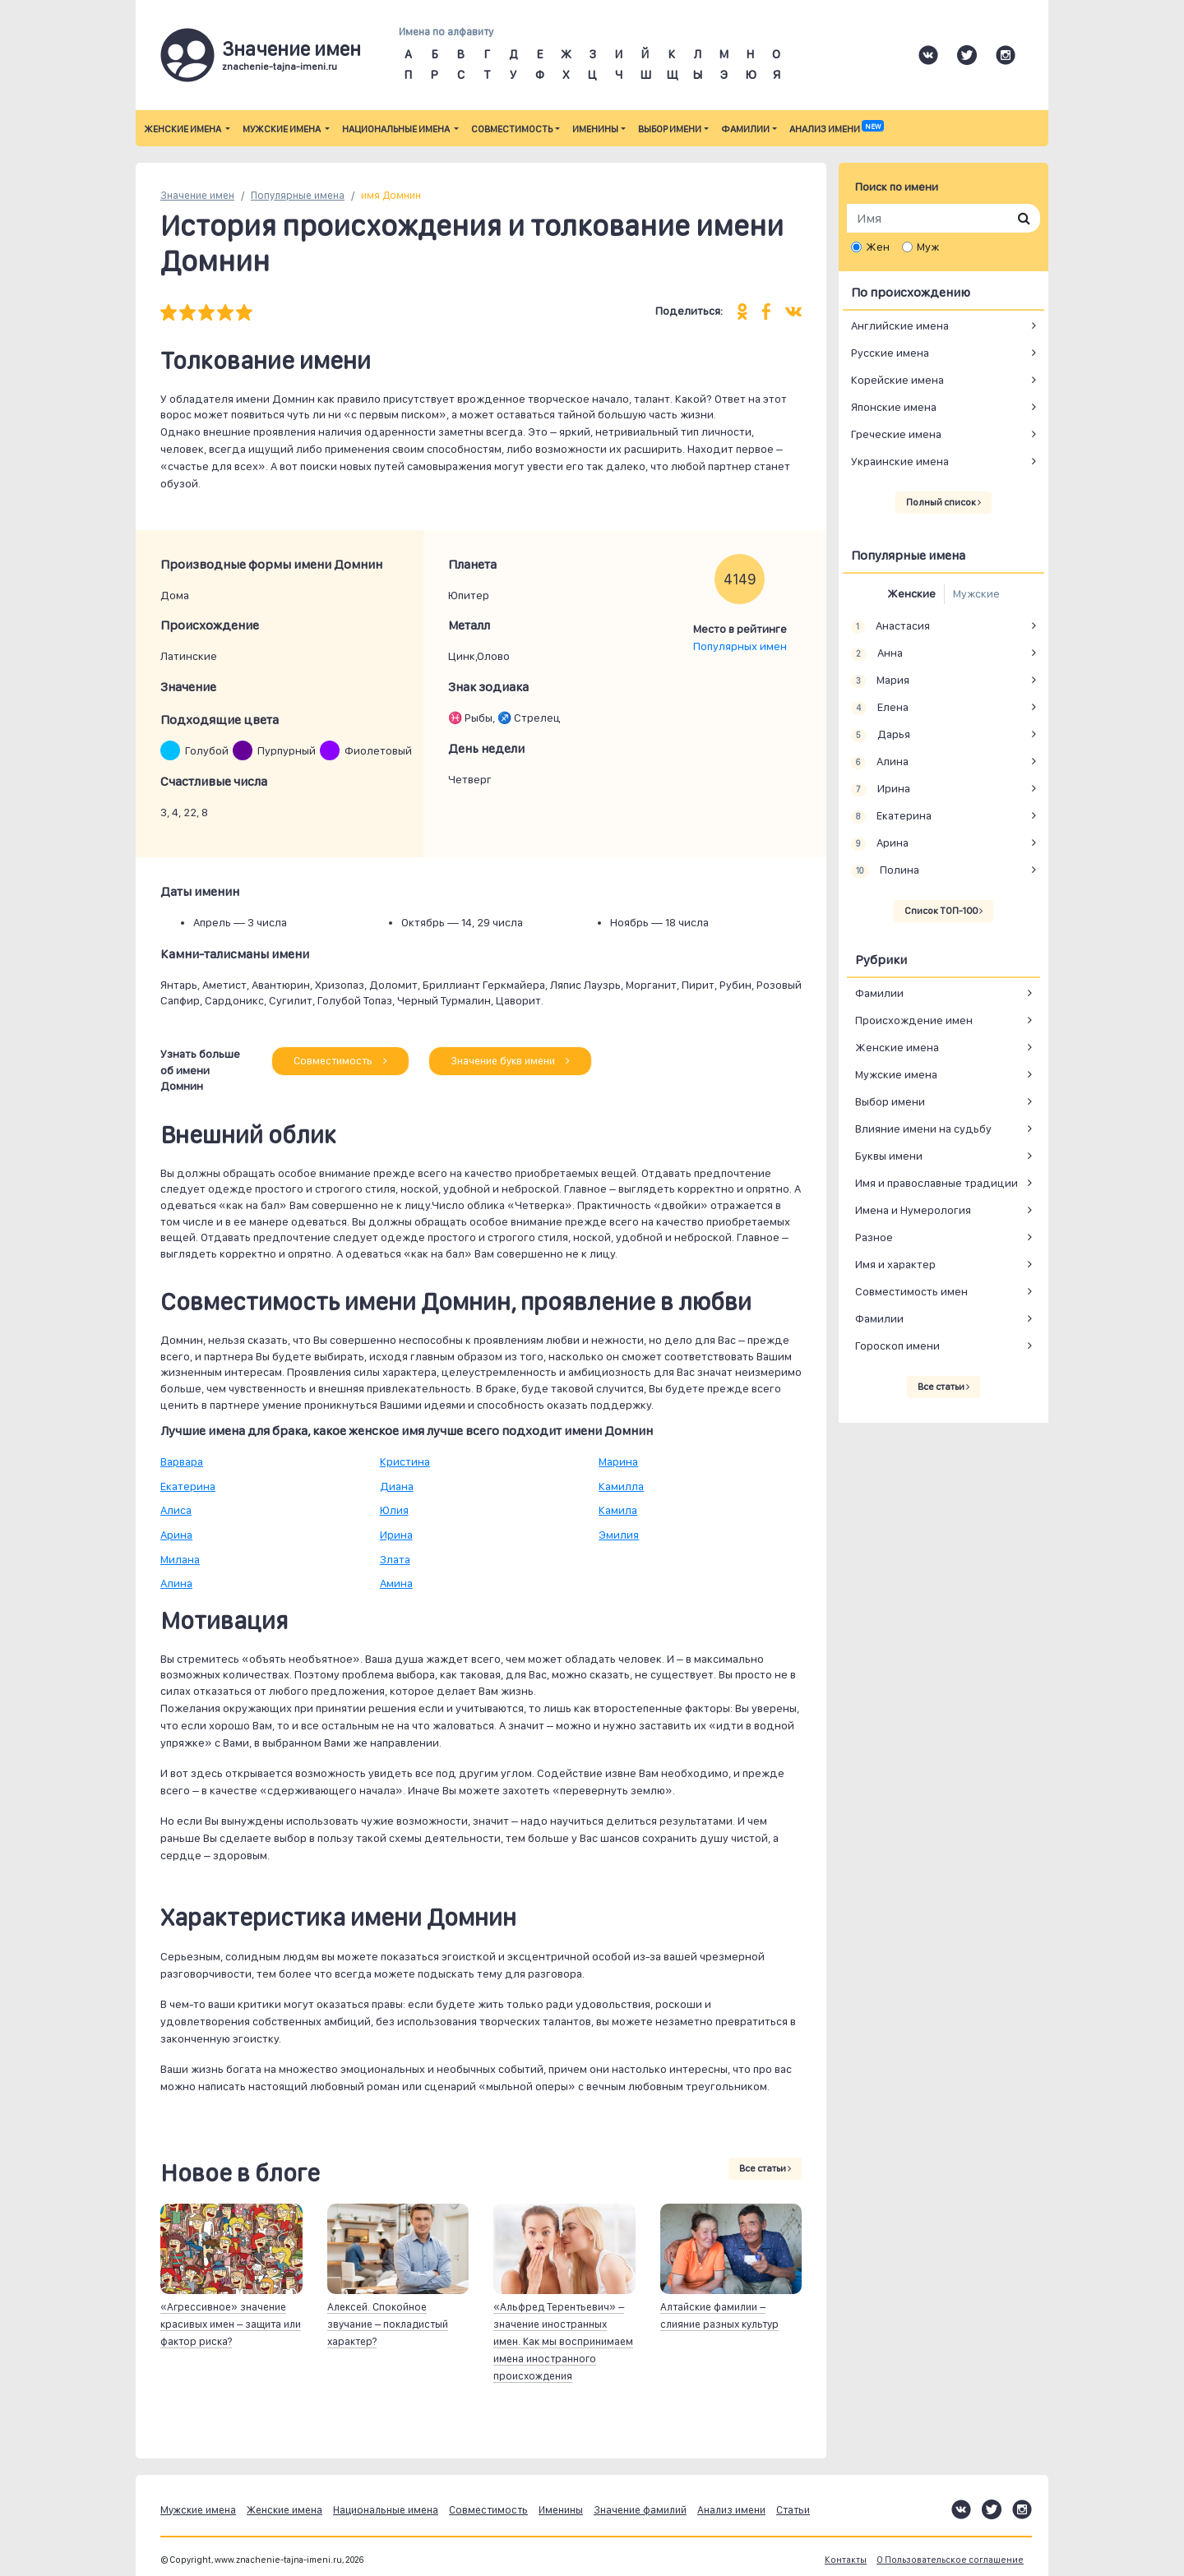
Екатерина (187, 1486)
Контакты (846, 2560)
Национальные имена (396, 129)
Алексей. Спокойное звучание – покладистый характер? (387, 2324)
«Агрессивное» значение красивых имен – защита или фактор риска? (230, 2324)
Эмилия (619, 1534)
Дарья (880, 734)
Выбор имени (669, 129)
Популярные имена (298, 195)
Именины (595, 129)
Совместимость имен (911, 1291)
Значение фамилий (640, 2510)
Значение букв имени (510, 1061)
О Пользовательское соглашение (950, 2560)
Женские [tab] (911, 593)
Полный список (943, 502)
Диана (397, 1486)
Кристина (405, 1461)
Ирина (396, 1534)
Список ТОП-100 (943, 910)
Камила (618, 1510)
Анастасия (890, 626)
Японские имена (894, 406)
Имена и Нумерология (913, 1209)
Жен (878, 246)
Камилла (621, 1486)
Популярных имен (740, 646)
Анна (877, 653)
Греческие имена (896, 434)
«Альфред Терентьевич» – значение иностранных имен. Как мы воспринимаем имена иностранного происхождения (563, 2341)
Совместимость (512, 129)
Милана (180, 1559)
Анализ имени (836, 129)
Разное (874, 1237)
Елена (880, 707)
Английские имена (900, 325)
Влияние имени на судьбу (923, 1128)
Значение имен (197, 195)
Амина (396, 1583)
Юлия (394, 1510)
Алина (176, 1583)
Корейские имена (897, 379)
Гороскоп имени (897, 1345)
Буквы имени (889, 1155)
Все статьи (765, 2168)
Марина (618, 1461)
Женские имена (183, 129)
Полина (885, 870)
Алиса (176, 1510)
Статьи (793, 2510)
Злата (395, 1559)
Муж (928, 246)
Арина (176, 1534)
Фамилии (745, 129)
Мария (880, 680)
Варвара (181, 1461)
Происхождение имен (914, 1020)
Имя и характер (895, 1264)
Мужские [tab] (976, 593)
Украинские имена (900, 461)
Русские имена (890, 352)
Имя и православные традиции (936, 1182)
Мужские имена (282, 129)
